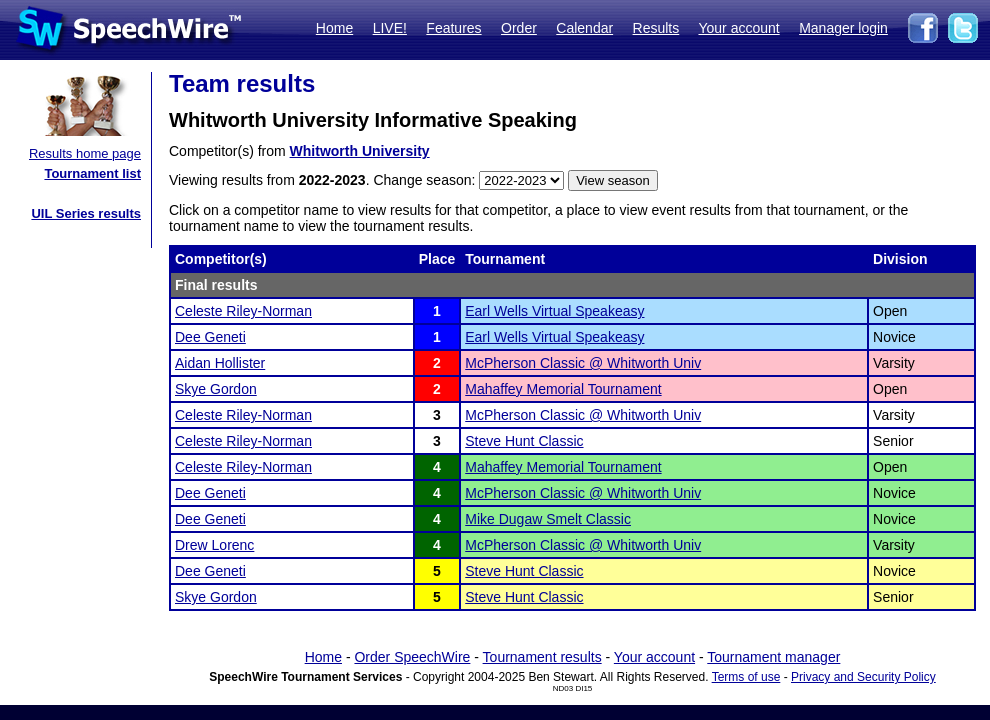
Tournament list (92, 173)
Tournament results (542, 657)
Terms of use (746, 677)
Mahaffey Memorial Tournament (563, 389)
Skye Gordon (216, 389)
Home (334, 28)
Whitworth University (360, 151)
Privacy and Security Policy (863, 677)
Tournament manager (773, 657)
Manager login (843, 28)
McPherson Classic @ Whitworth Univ (583, 363)
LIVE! (390, 28)
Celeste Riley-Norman (243, 311)
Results (656, 28)
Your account (738, 28)
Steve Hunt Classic (524, 441)
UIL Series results (86, 213)
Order (519, 28)
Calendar (584, 28)
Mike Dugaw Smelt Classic (548, 519)
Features (453, 28)
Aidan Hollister (220, 363)
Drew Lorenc (214, 545)
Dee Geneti (210, 337)
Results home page (85, 153)
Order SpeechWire (412, 657)
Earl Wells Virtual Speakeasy (554, 311)
